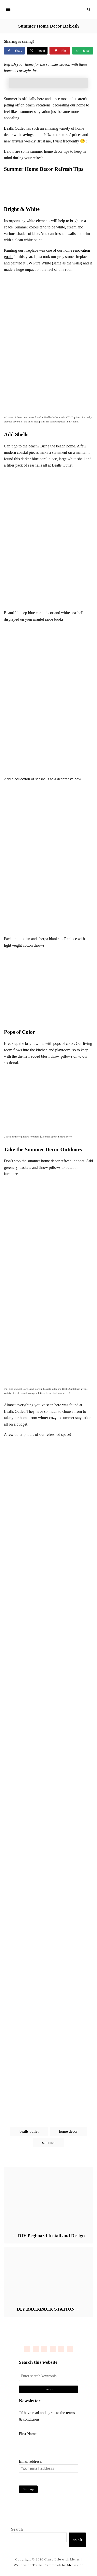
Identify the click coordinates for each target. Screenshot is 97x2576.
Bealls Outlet (14, 128)
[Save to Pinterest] (59, 51)
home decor (68, 2131)
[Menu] (8, 9)
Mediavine (75, 2565)
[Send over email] (82, 51)
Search (17, 2529)
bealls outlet (28, 2131)
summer (48, 2142)
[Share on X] (37, 51)
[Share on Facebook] (14, 51)
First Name (27, 2434)
